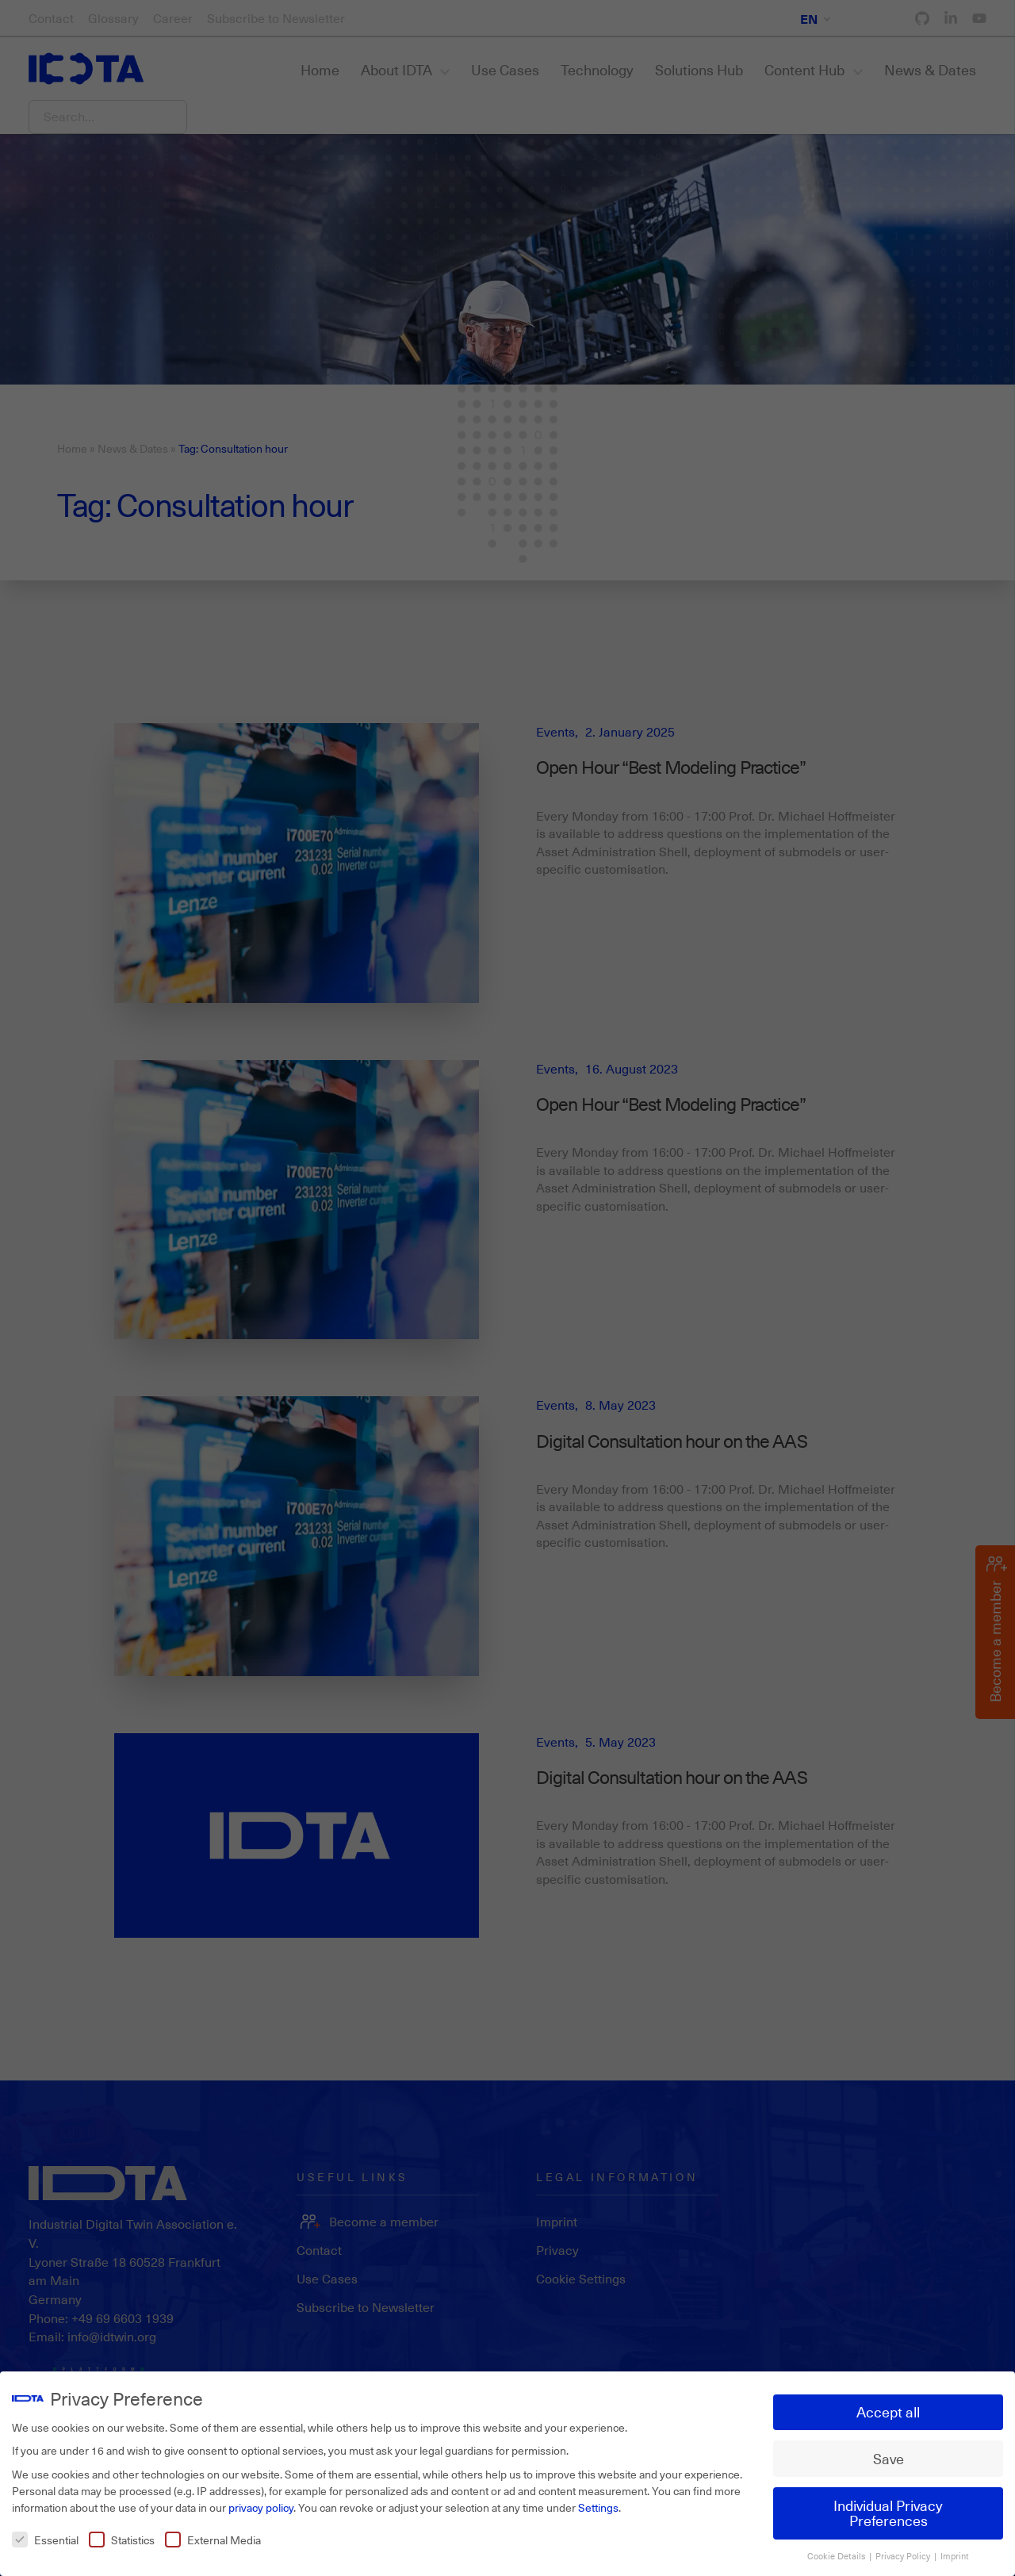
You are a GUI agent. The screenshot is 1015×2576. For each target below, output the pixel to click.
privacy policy (260, 2500)
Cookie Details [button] (837, 2549)
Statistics (122, 2532)
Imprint (954, 2549)
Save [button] (888, 2451)
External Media (213, 2532)
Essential (45, 2532)
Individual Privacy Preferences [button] (888, 2506)
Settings (598, 2500)
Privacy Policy (904, 2549)
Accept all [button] (888, 2404)
